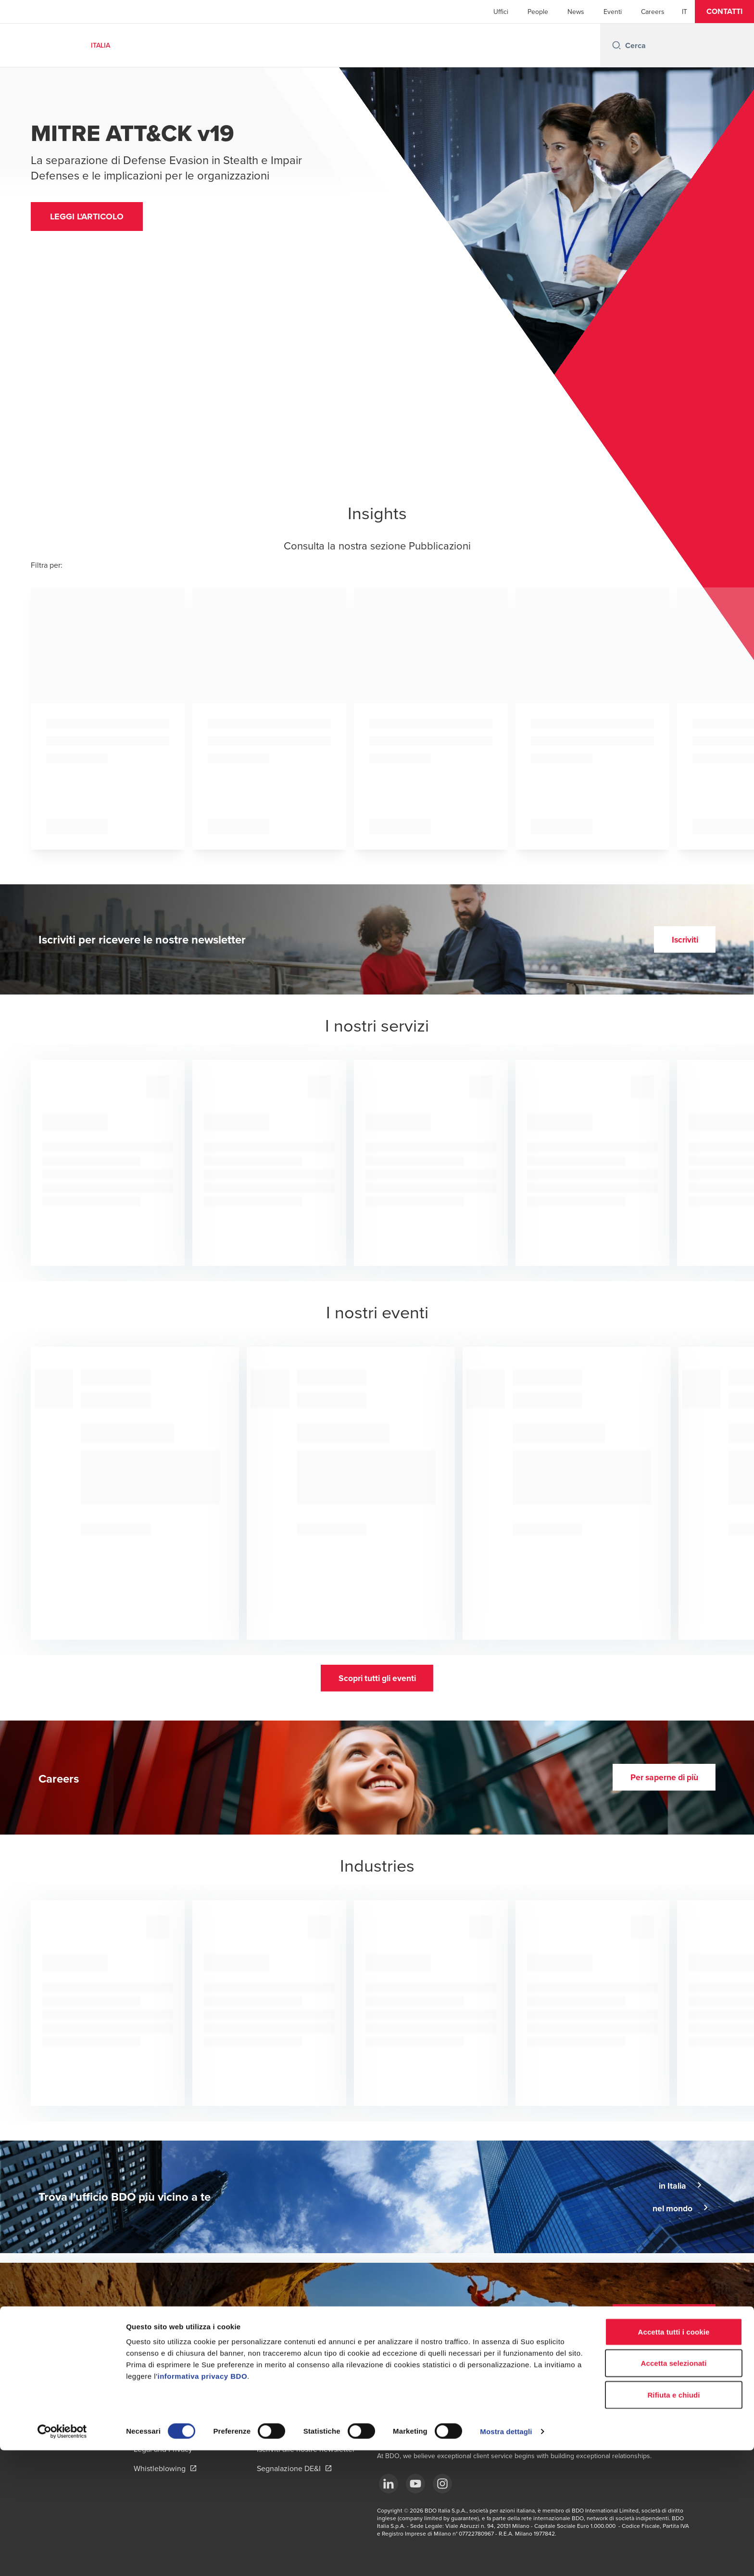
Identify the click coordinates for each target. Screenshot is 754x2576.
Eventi (612, 11)
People (538, 11)
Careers (653, 11)
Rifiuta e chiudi (673, 2520)
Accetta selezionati (674, 2489)
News (575, 11)
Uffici (500, 11)
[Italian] (684, 11)
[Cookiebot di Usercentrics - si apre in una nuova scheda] (62, 2557)
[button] (724, 11)
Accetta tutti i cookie (674, 2457)
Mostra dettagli (506, 2557)
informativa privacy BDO (203, 2502)
